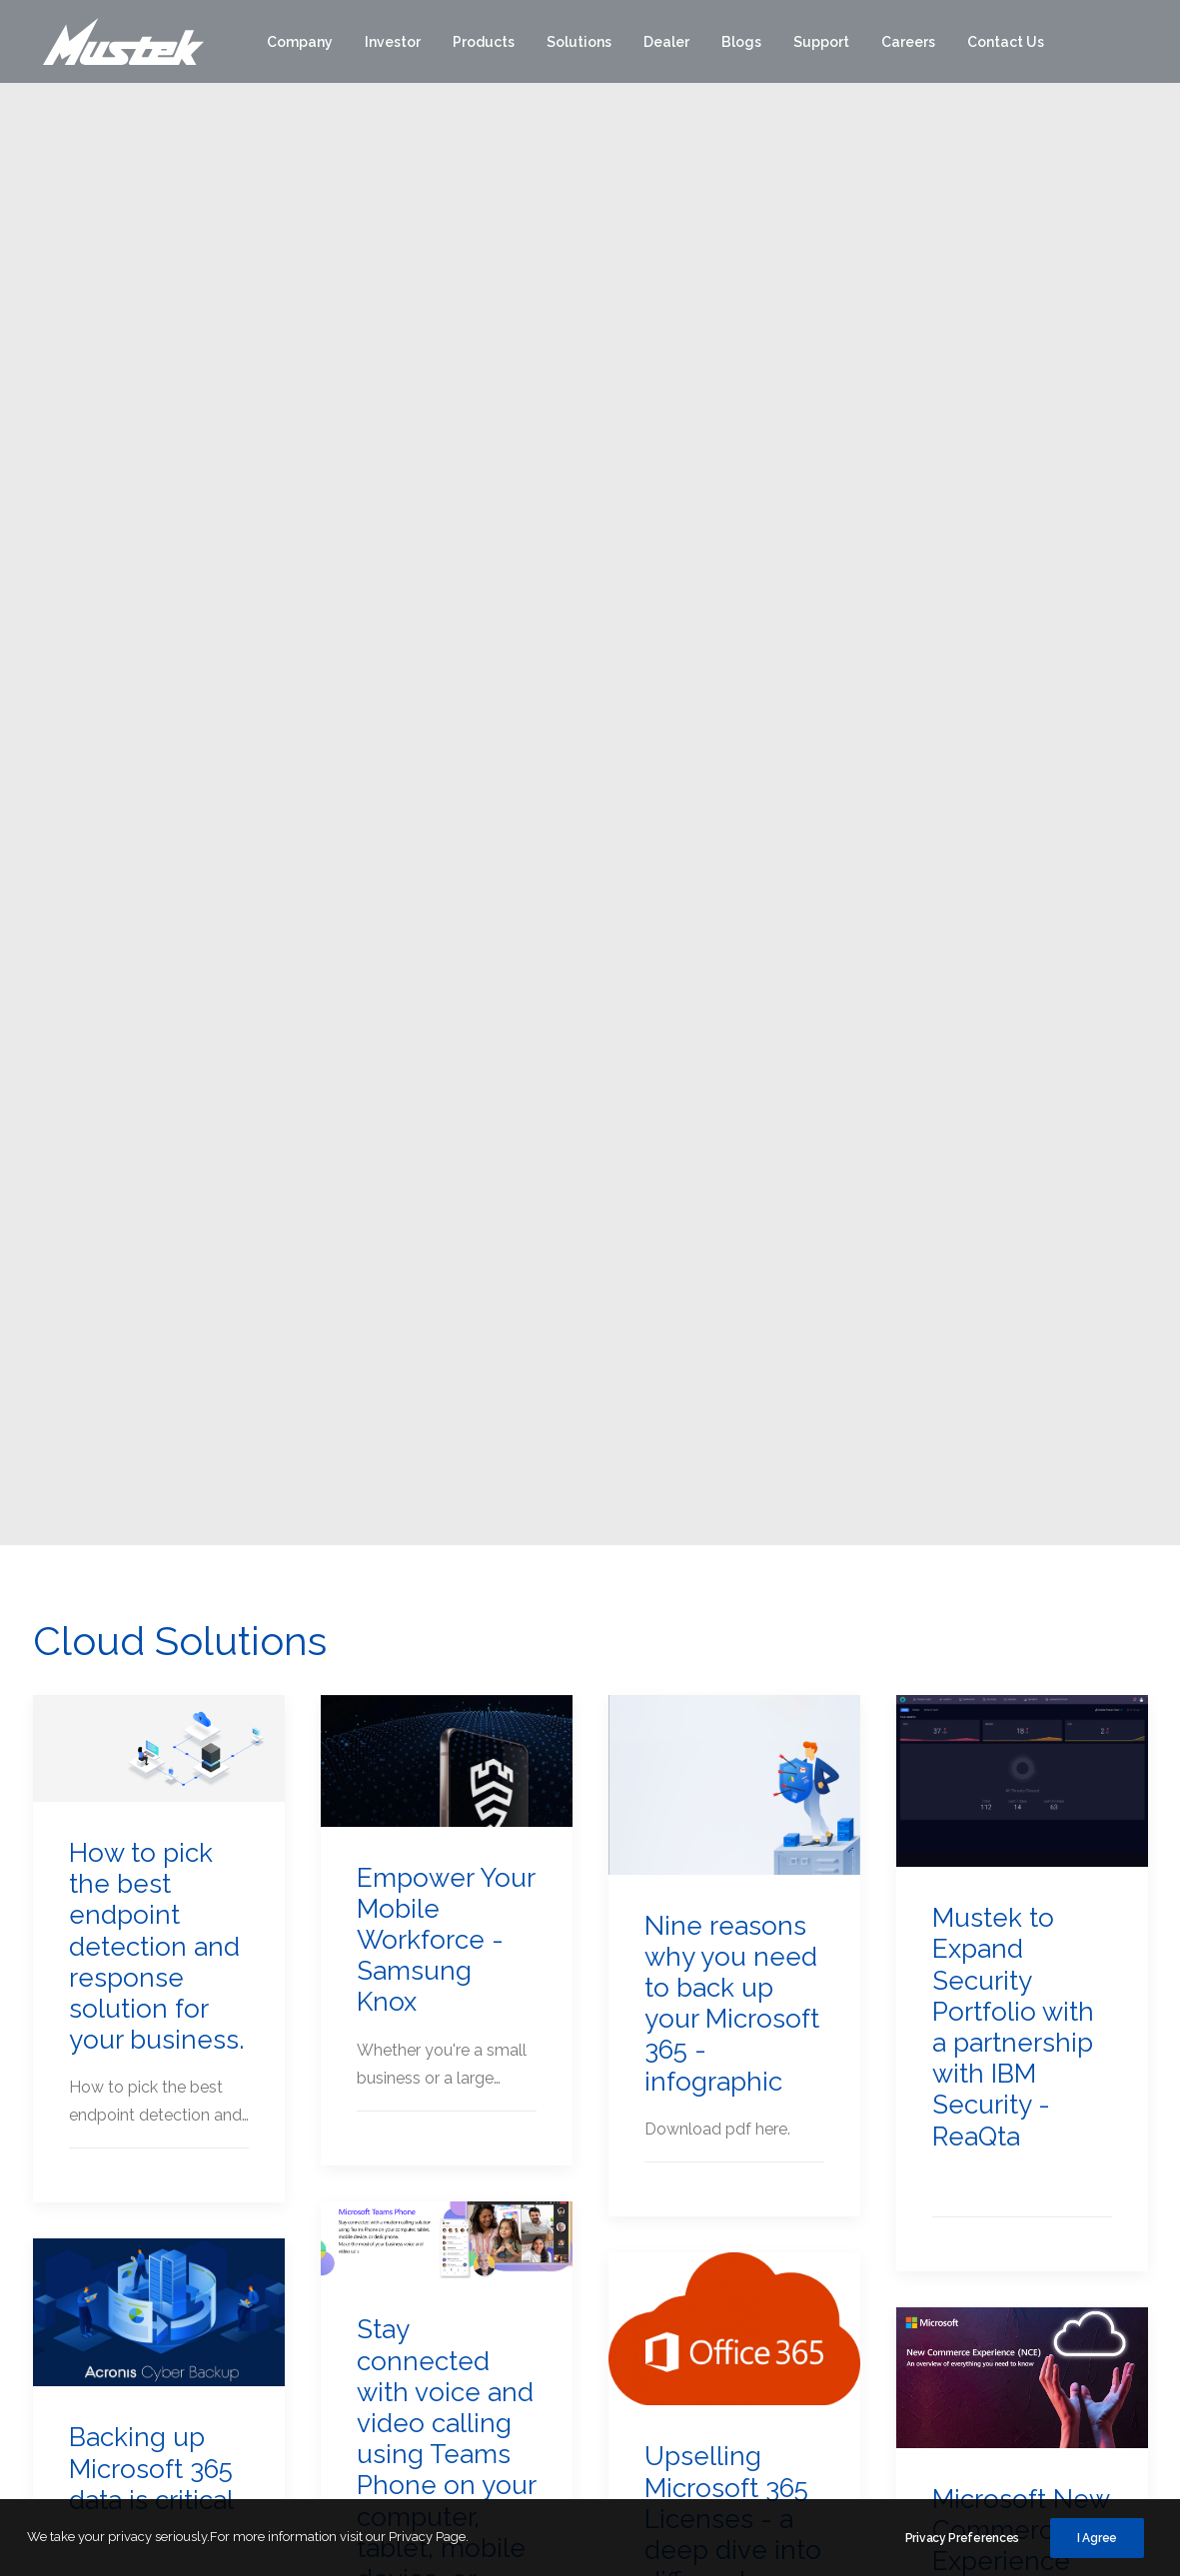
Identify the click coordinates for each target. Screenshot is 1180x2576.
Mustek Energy (630, 2262)
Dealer (666, 43)
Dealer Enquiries (1040, 2398)
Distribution (617, 2216)
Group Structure (432, 2382)
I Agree (1097, 2540)
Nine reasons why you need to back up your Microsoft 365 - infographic (731, 898)
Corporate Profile (435, 2216)
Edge (797, 2216)
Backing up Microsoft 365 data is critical (151, 1363)
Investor (393, 43)
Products (484, 43)
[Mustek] (118, 43)
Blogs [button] (741, 43)
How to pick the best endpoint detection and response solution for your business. (156, 841)
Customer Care (1036, 2260)
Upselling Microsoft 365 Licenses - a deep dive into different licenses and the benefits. (732, 1444)
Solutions (579, 43)
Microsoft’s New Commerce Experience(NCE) (151, 1823)
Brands (808, 2174)
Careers (908, 43)
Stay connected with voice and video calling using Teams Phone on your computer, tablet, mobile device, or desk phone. (446, 1365)
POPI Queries (1029, 2352)
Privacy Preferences (962, 2540)
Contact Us (1005, 43)
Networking (820, 2336)
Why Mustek (419, 2262)
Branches (1015, 2306)
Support (821, 43)
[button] (159, 643)
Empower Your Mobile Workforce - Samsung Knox (446, 834)
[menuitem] (300, 43)
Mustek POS (621, 2308)
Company (300, 43)
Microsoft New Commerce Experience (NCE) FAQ (1020, 1440)
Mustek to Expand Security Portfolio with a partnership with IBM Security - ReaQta (1013, 922)
